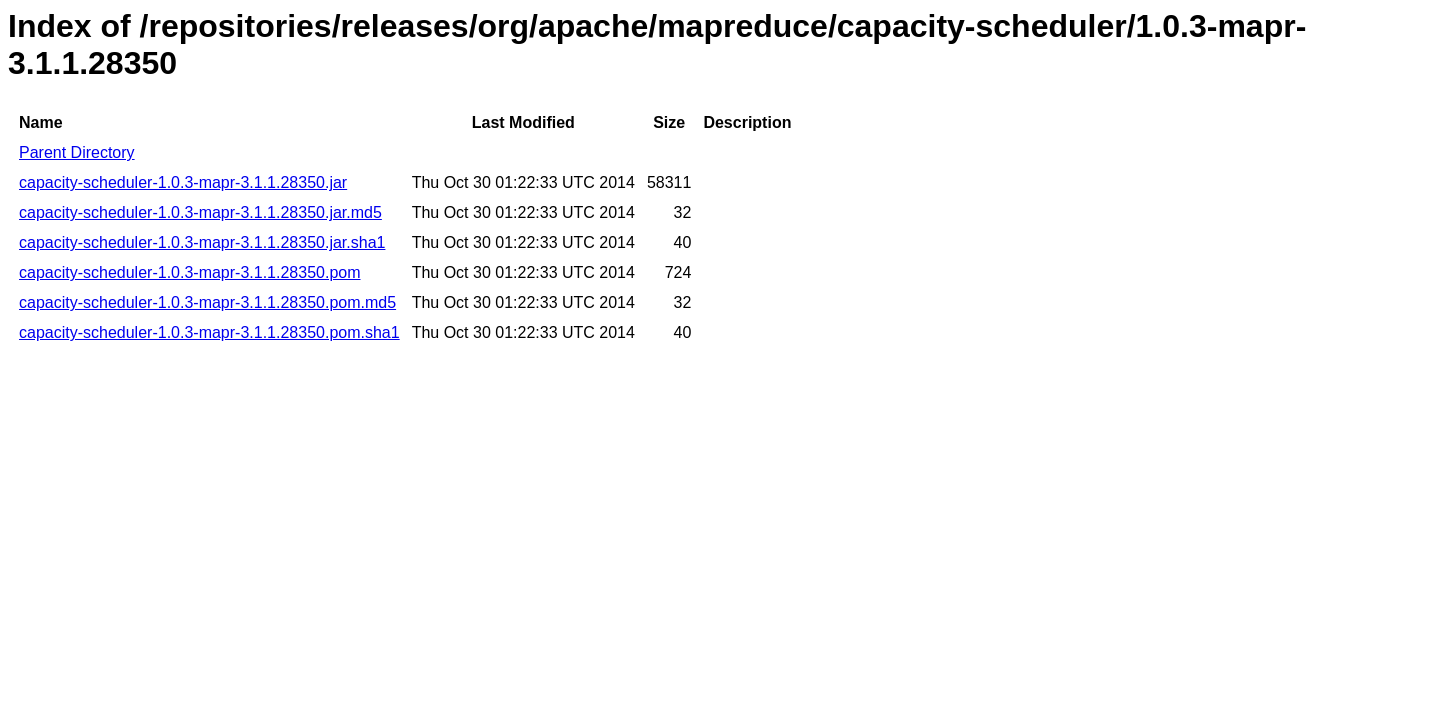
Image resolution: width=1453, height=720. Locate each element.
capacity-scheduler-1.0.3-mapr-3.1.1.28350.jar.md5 (200, 212)
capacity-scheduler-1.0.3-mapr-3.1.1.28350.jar (183, 182)
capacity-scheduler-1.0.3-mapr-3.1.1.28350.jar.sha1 (202, 242)
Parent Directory (77, 152)
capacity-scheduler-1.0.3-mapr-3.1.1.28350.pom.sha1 (209, 332)
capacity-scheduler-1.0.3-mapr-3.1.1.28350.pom (190, 272)
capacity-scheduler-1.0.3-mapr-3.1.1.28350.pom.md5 (207, 302)
